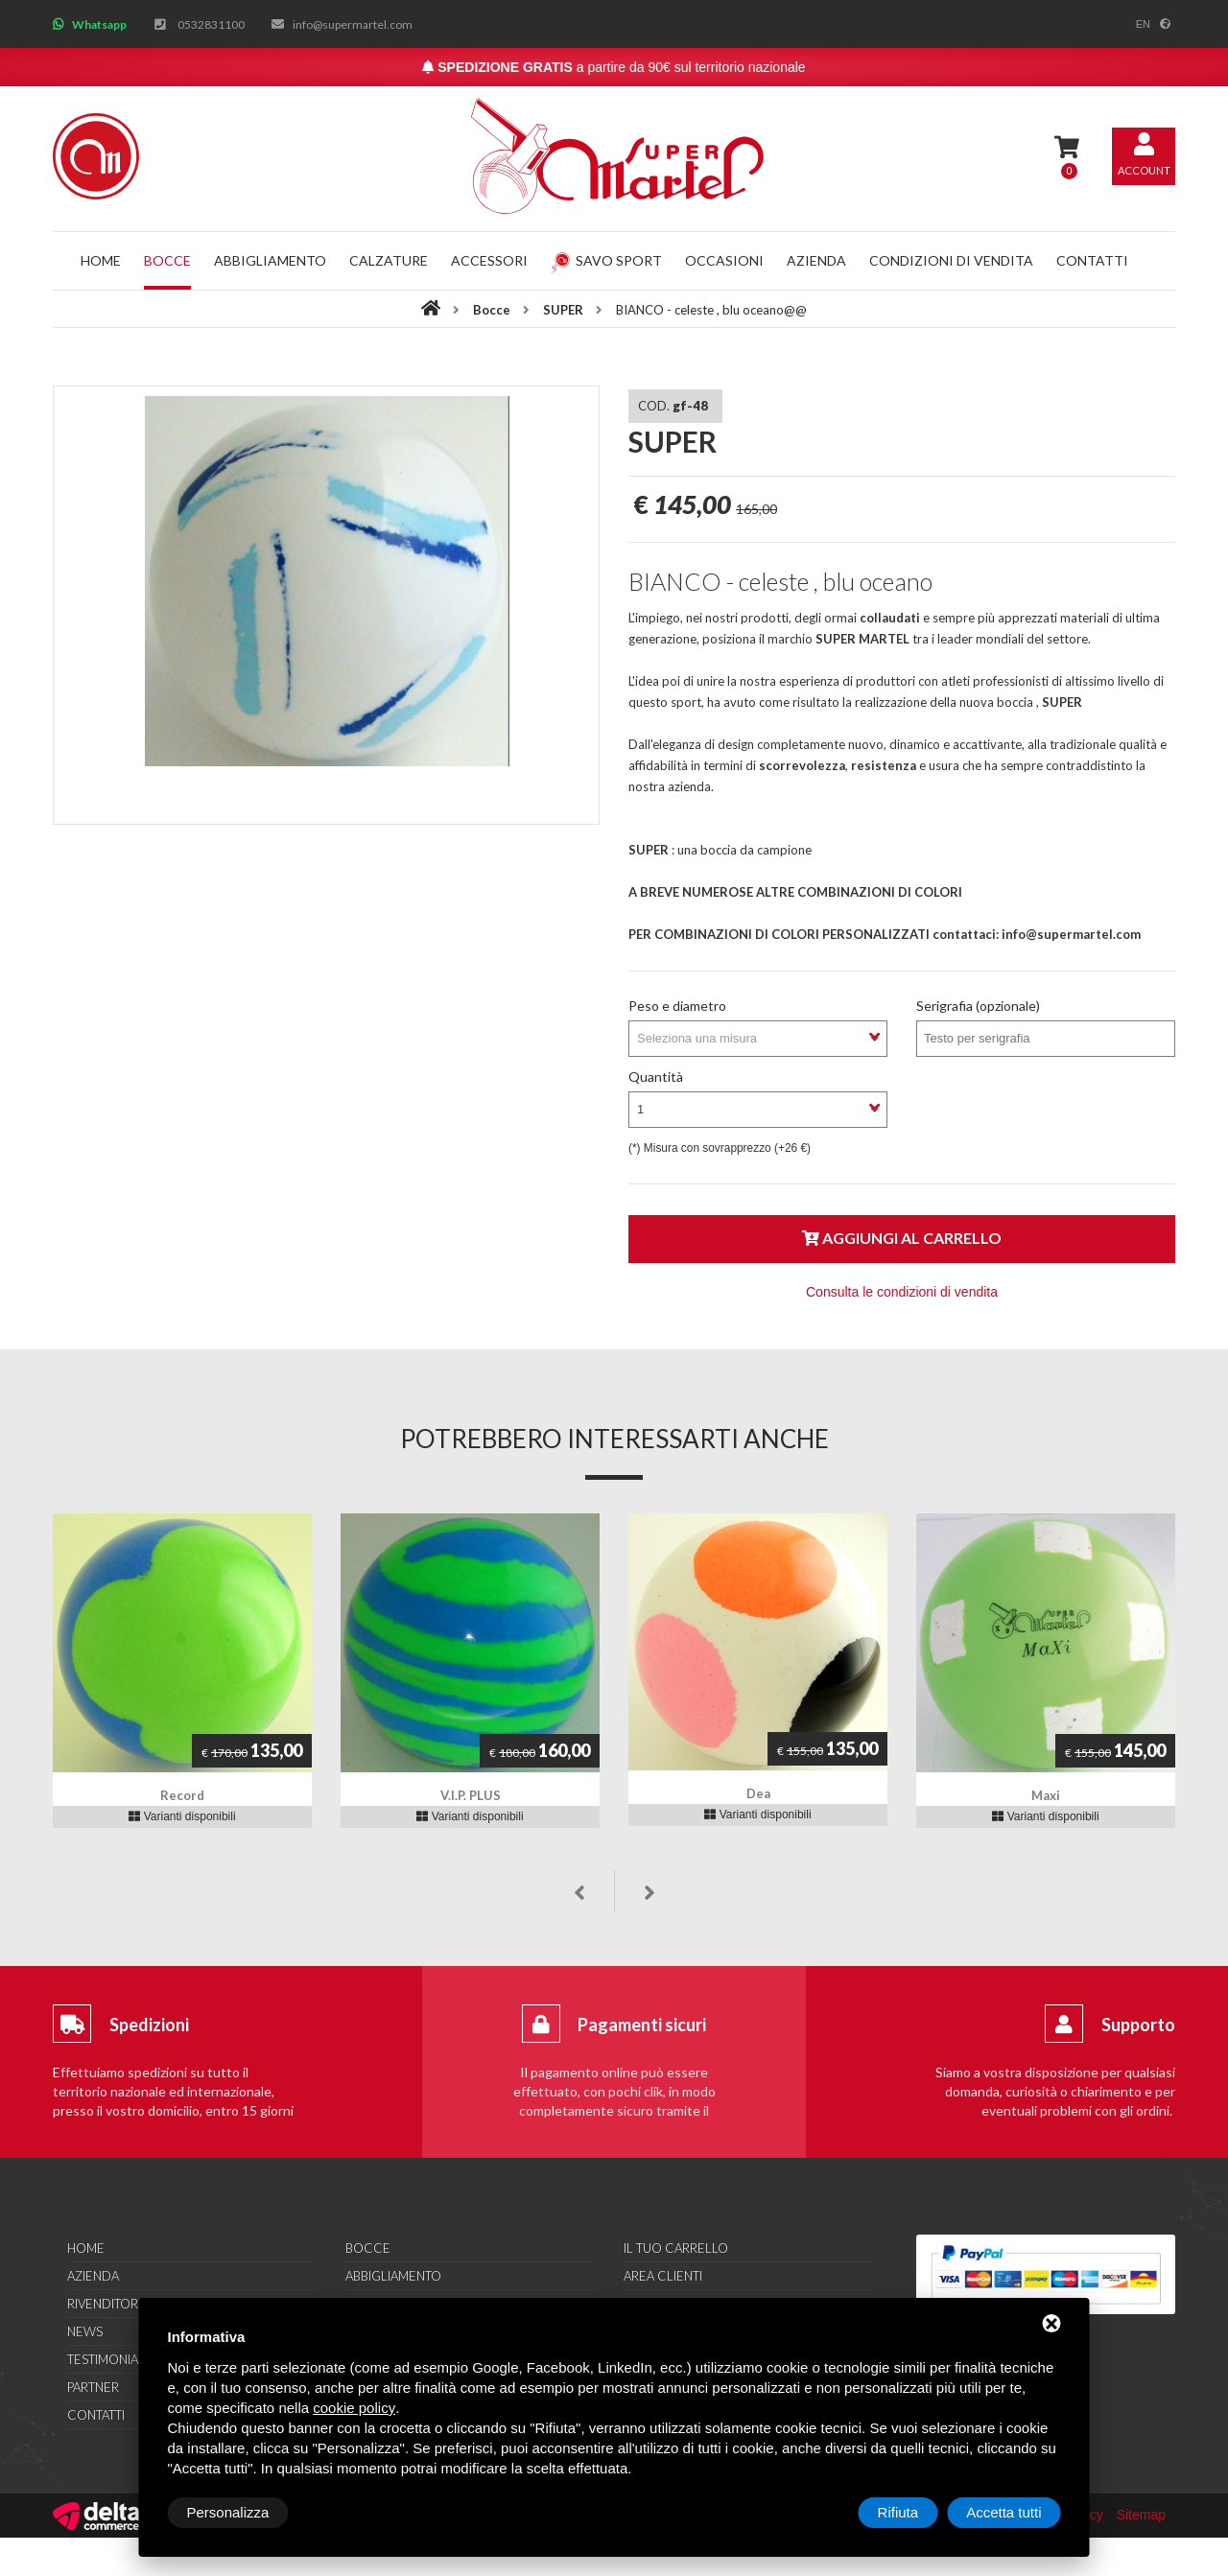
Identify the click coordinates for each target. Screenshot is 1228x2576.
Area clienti (663, 2275)
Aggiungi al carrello (902, 1238)
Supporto (1138, 2024)
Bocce (167, 260)
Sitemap (1141, 2514)
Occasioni (724, 260)
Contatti (1092, 260)
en (1143, 24)
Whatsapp (99, 24)
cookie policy (354, 2408)
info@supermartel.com (353, 24)
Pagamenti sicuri (642, 2024)
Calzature (388, 260)
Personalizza (228, 2512)
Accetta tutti (1003, 2512)
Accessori (489, 260)
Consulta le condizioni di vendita (902, 1292)
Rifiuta (898, 2512)
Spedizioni (149, 2024)
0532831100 (211, 24)
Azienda (816, 260)
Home (101, 260)
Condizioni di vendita (951, 260)
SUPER (564, 309)
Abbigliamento (270, 260)
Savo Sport (606, 260)
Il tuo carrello (676, 2248)
